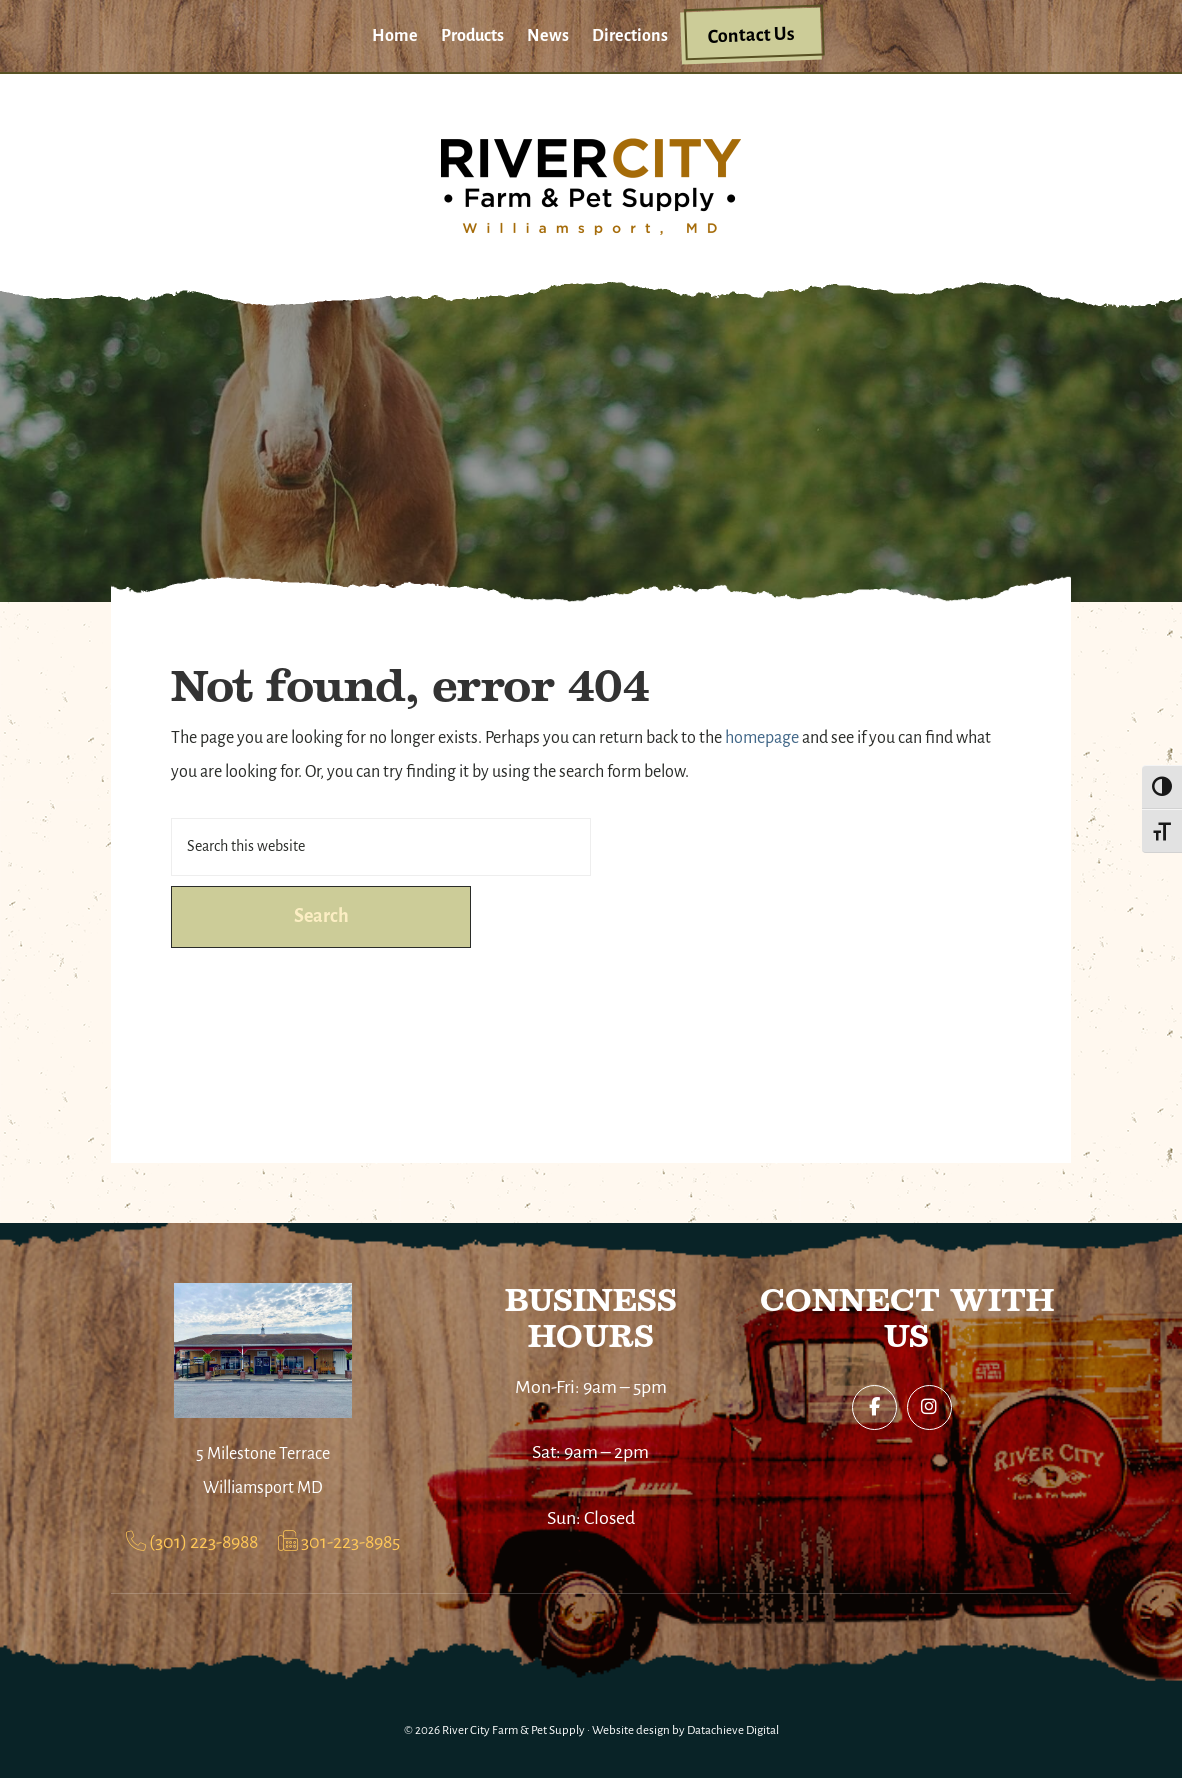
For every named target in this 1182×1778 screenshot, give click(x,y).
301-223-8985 (339, 1543)
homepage (762, 738)
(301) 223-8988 (192, 1543)
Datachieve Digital (733, 1730)
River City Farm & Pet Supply (513, 1730)
